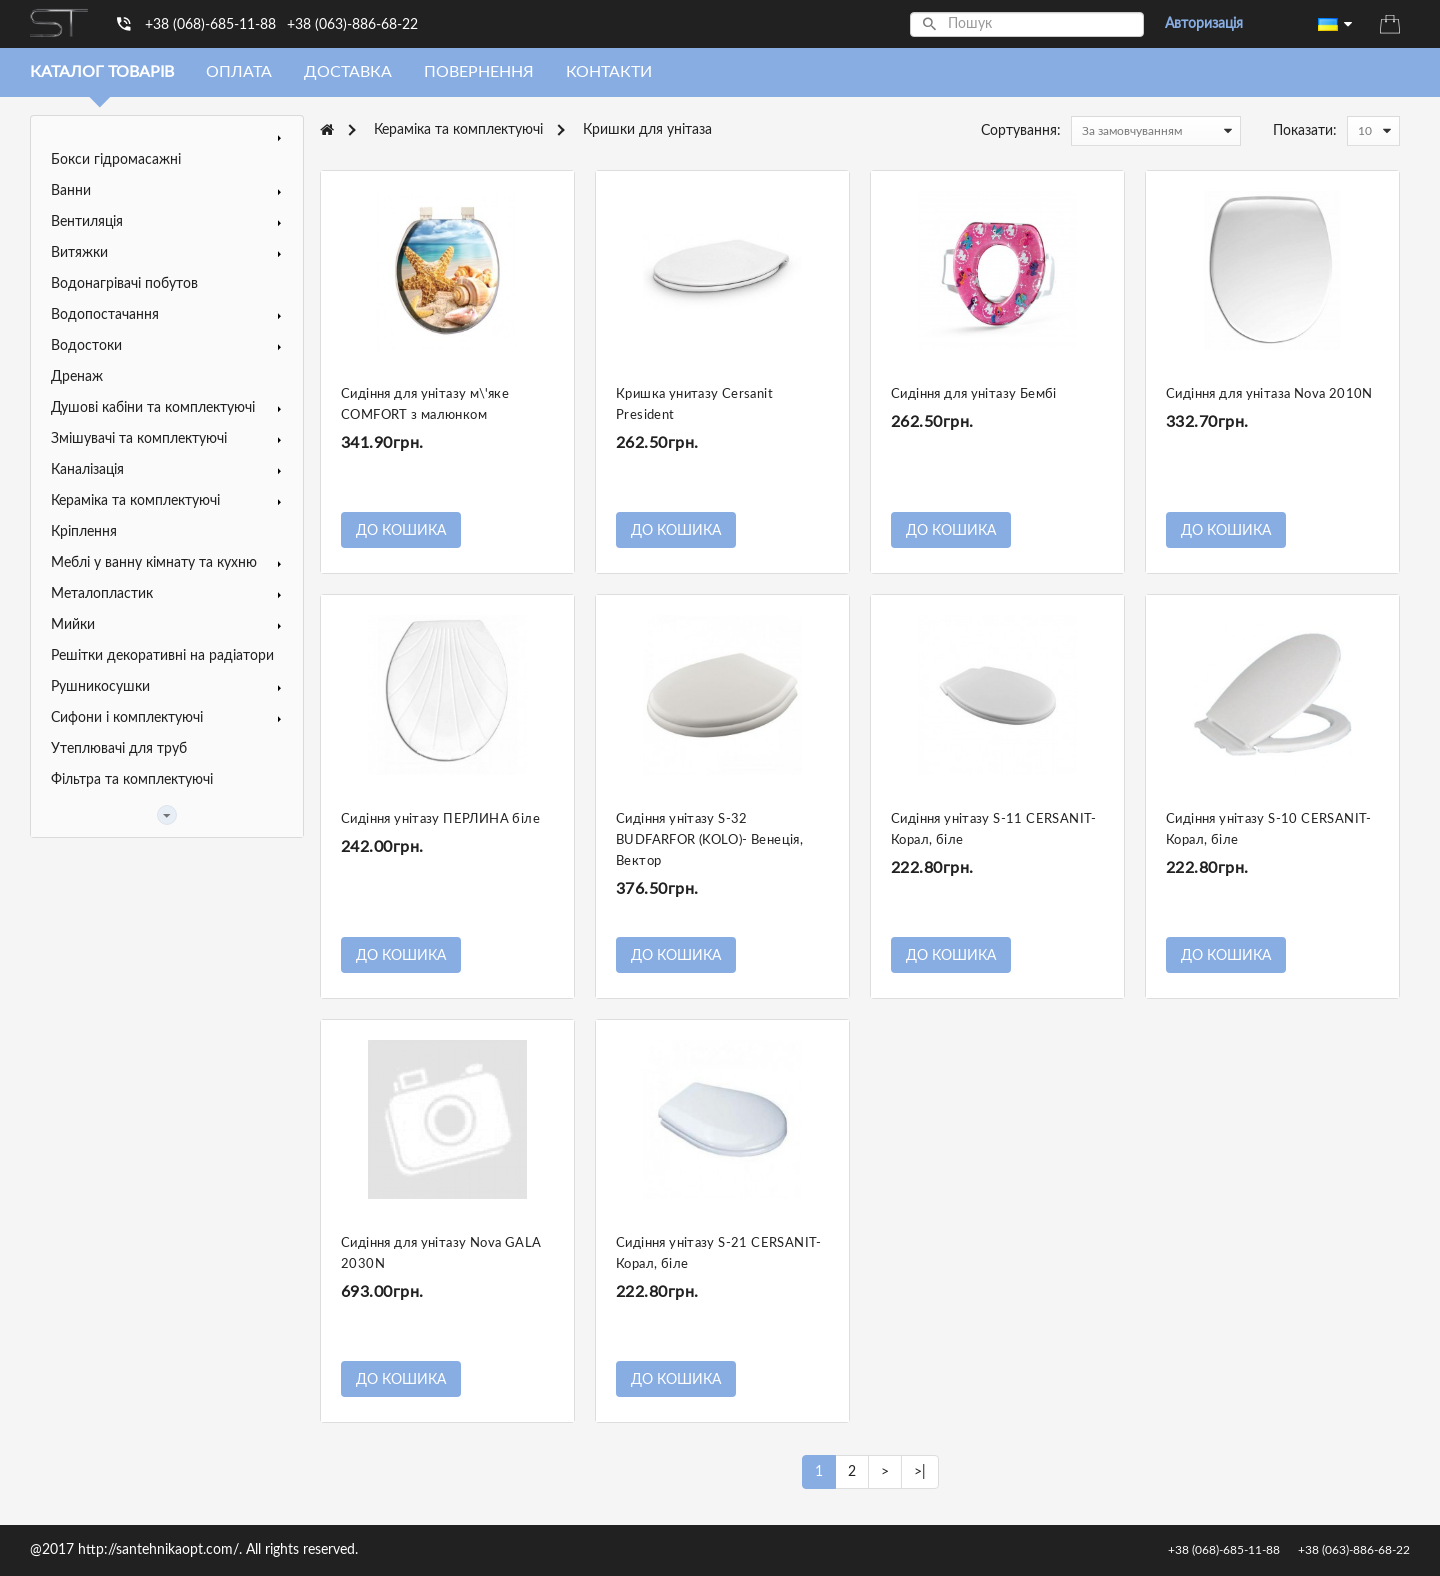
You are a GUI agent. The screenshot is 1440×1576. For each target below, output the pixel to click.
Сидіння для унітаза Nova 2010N (1269, 394)
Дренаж (77, 377)
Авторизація (1204, 24)
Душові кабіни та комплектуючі (153, 408)
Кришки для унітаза (647, 130)
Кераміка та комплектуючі (135, 501)
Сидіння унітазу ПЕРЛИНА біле (440, 819)
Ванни (71, 191)
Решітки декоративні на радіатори (162, 656)
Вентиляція (87, 222)
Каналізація (87, 470)
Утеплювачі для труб (119, 749)
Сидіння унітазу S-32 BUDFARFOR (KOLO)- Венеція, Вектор (709, 840)
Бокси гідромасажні (116, 160)
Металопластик (102, 594)
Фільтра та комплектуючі (132, 780)
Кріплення (84, 532)
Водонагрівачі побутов (124, 284)
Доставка (348, 72)
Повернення (479, 72)
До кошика (401, 531)
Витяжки (79, 253)
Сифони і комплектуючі (127, 718)
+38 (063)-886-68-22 (352, 25)
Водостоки (86, 346)
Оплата (239, 72)
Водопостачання (105, 315)
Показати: (1305, 131)
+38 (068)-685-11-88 (210, 25)
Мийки (73, 625)
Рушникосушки (100, 687)
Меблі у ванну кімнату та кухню (154, 563)
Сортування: (1021, 131)
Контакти (609, 72)
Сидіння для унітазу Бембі (974, 394)
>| (920, 1472)
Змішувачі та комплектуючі (139, 439)
